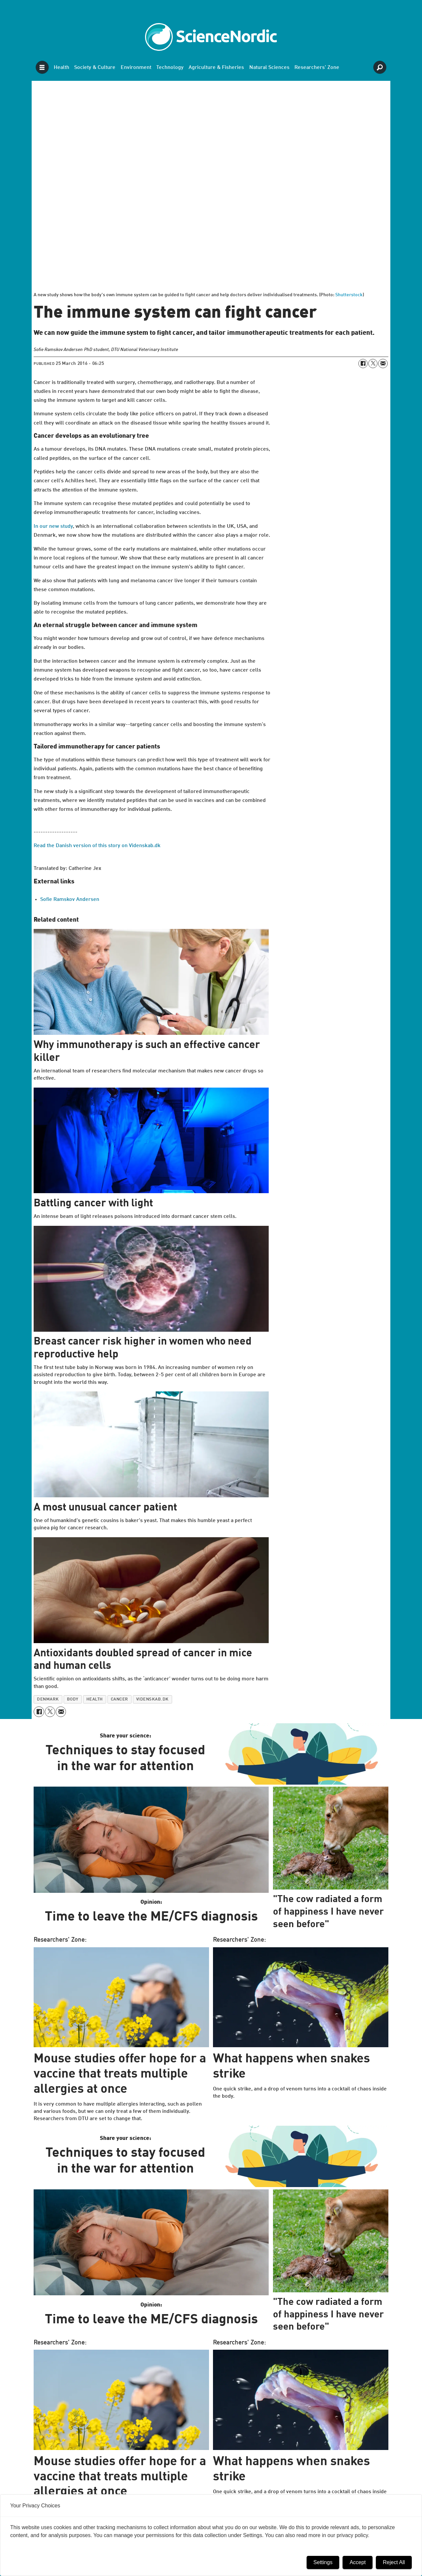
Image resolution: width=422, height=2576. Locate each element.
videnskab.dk (152, 1699)
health (94, 1699)
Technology (170, 67)
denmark (48, 1699)
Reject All (394, 2562)
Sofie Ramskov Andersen (69, 899)
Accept (357, 2562)
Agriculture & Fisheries (216, 67)
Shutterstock (349, 295)
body (72, 1699)
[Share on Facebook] (363, 363)
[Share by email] (382, 363)
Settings (323, 2562)
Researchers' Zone (316, 67)
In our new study (53, 526)
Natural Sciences (269, 67)
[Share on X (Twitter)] (372, 363)
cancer (119, 1699)
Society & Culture (94, 67)
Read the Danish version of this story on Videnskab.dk (97, 845)
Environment (136, 67)
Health (61, 67)
